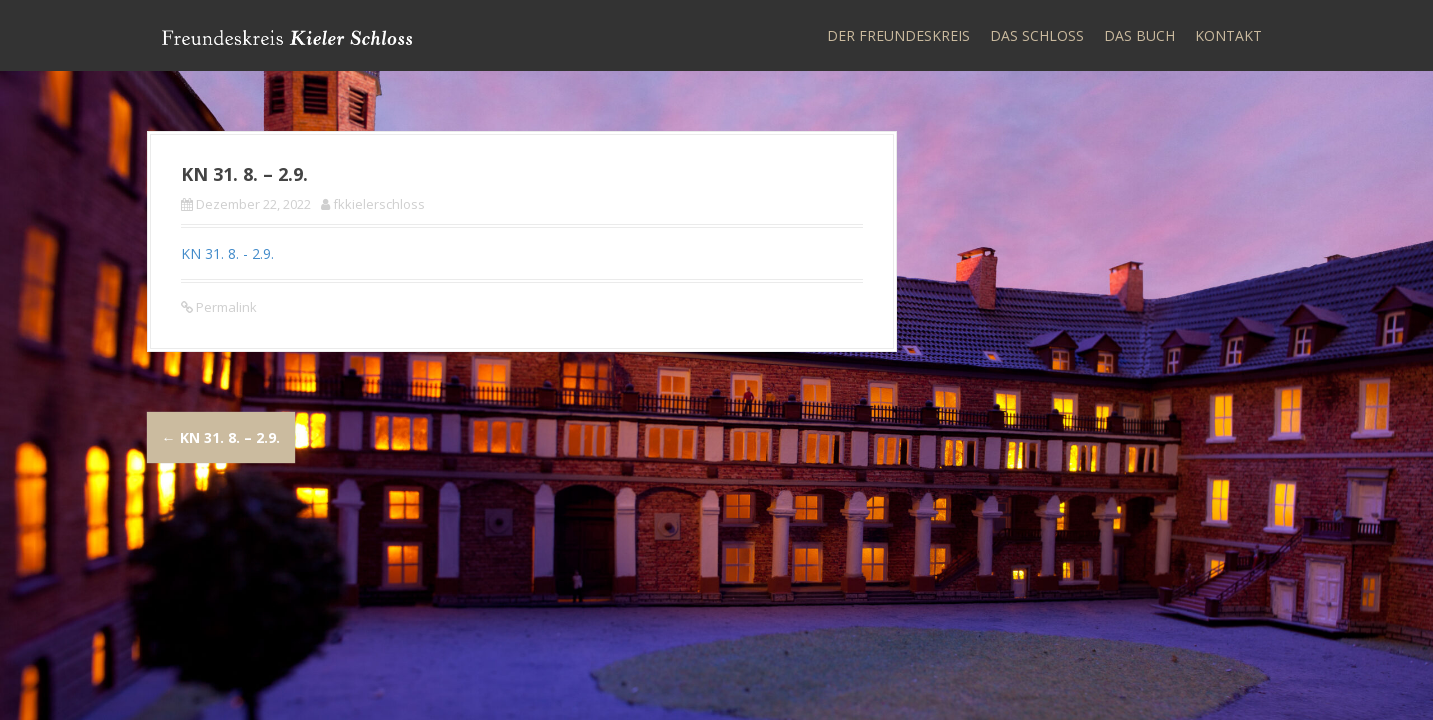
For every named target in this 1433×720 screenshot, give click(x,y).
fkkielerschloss (379, 204)
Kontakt (1228, 35)
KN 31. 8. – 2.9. (221, 437)
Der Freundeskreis (898, 35)
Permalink (225, 307)
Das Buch (1139, 35)
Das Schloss (1037, 35)
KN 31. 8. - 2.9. (227, 253)
